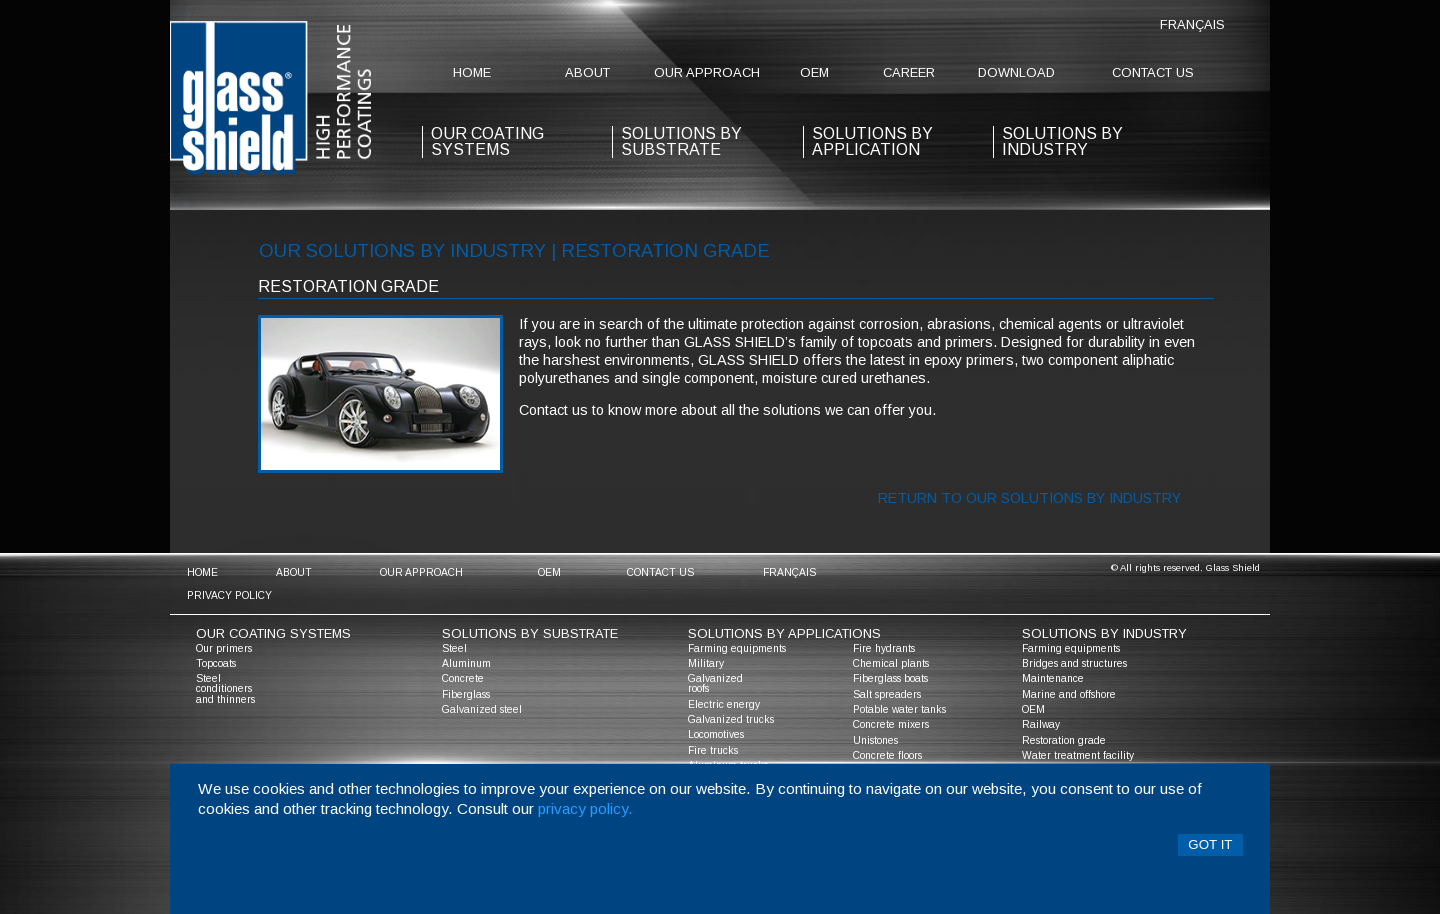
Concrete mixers (891, 724)
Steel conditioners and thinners (225, 688)
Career (909, 72)
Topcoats (216, 663)
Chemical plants (891, 663)
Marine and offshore (1069, 694)
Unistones (875, 740)
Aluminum (466, 663)
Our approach (707, 72)
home (472, 72)
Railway (1041, 724)
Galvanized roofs (715, 683)
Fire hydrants (884, 648)
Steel (454, 648)
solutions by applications (784, 633)
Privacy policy (229, 595)
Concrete (463, 678)
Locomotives (716, 734)
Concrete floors (887, 755)
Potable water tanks (899, 709)
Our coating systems (273, 633)
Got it (1210, 844)
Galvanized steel (482, 709)
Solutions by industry (1062, 141)
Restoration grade (1064, 740)
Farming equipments (737, 648)
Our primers (224, 648)
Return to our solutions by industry (1029, 498)
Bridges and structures (1074, 663)
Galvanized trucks (731, 719)
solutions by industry (1104, 633)
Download (1016, 72)
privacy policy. (585, 808)
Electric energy (724, 704)
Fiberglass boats (890, 678)
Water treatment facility (1078, 755)
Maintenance (1053, 678)
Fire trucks (713, 750)
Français (1192, 24)
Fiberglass (466, 694)
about (587, 72)
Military (706, 663)
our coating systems (487, 141)
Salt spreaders (887, 694)
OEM (814, 72)
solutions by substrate (681, 141)
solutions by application (872, 141)
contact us (1153, 72)
